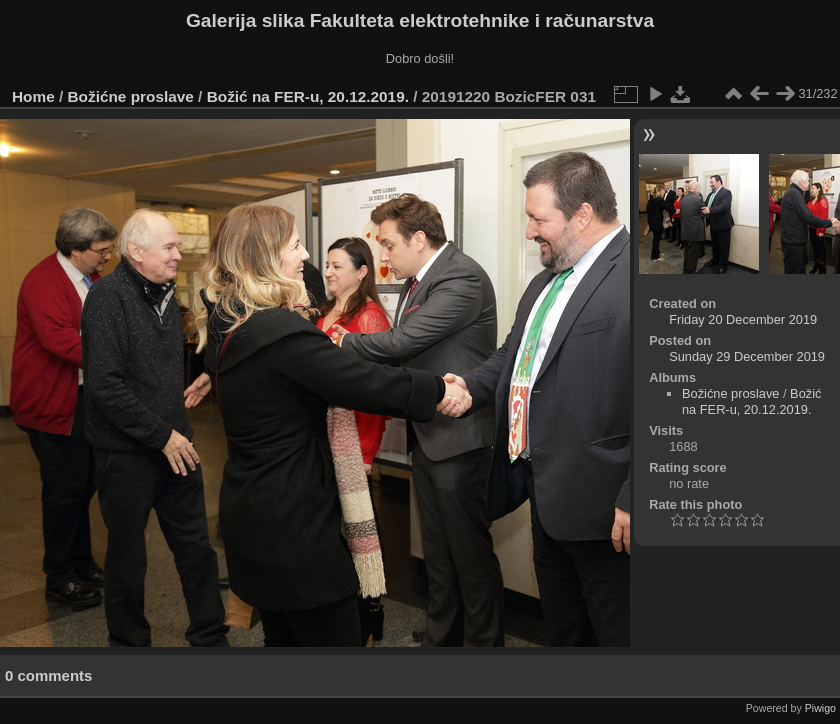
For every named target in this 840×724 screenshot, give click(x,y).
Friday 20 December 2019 (743, 319)
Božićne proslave (131, 96)
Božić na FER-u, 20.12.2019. (308, 96)
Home (33, 96)
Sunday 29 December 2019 (747, 356)
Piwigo (820, 708)
